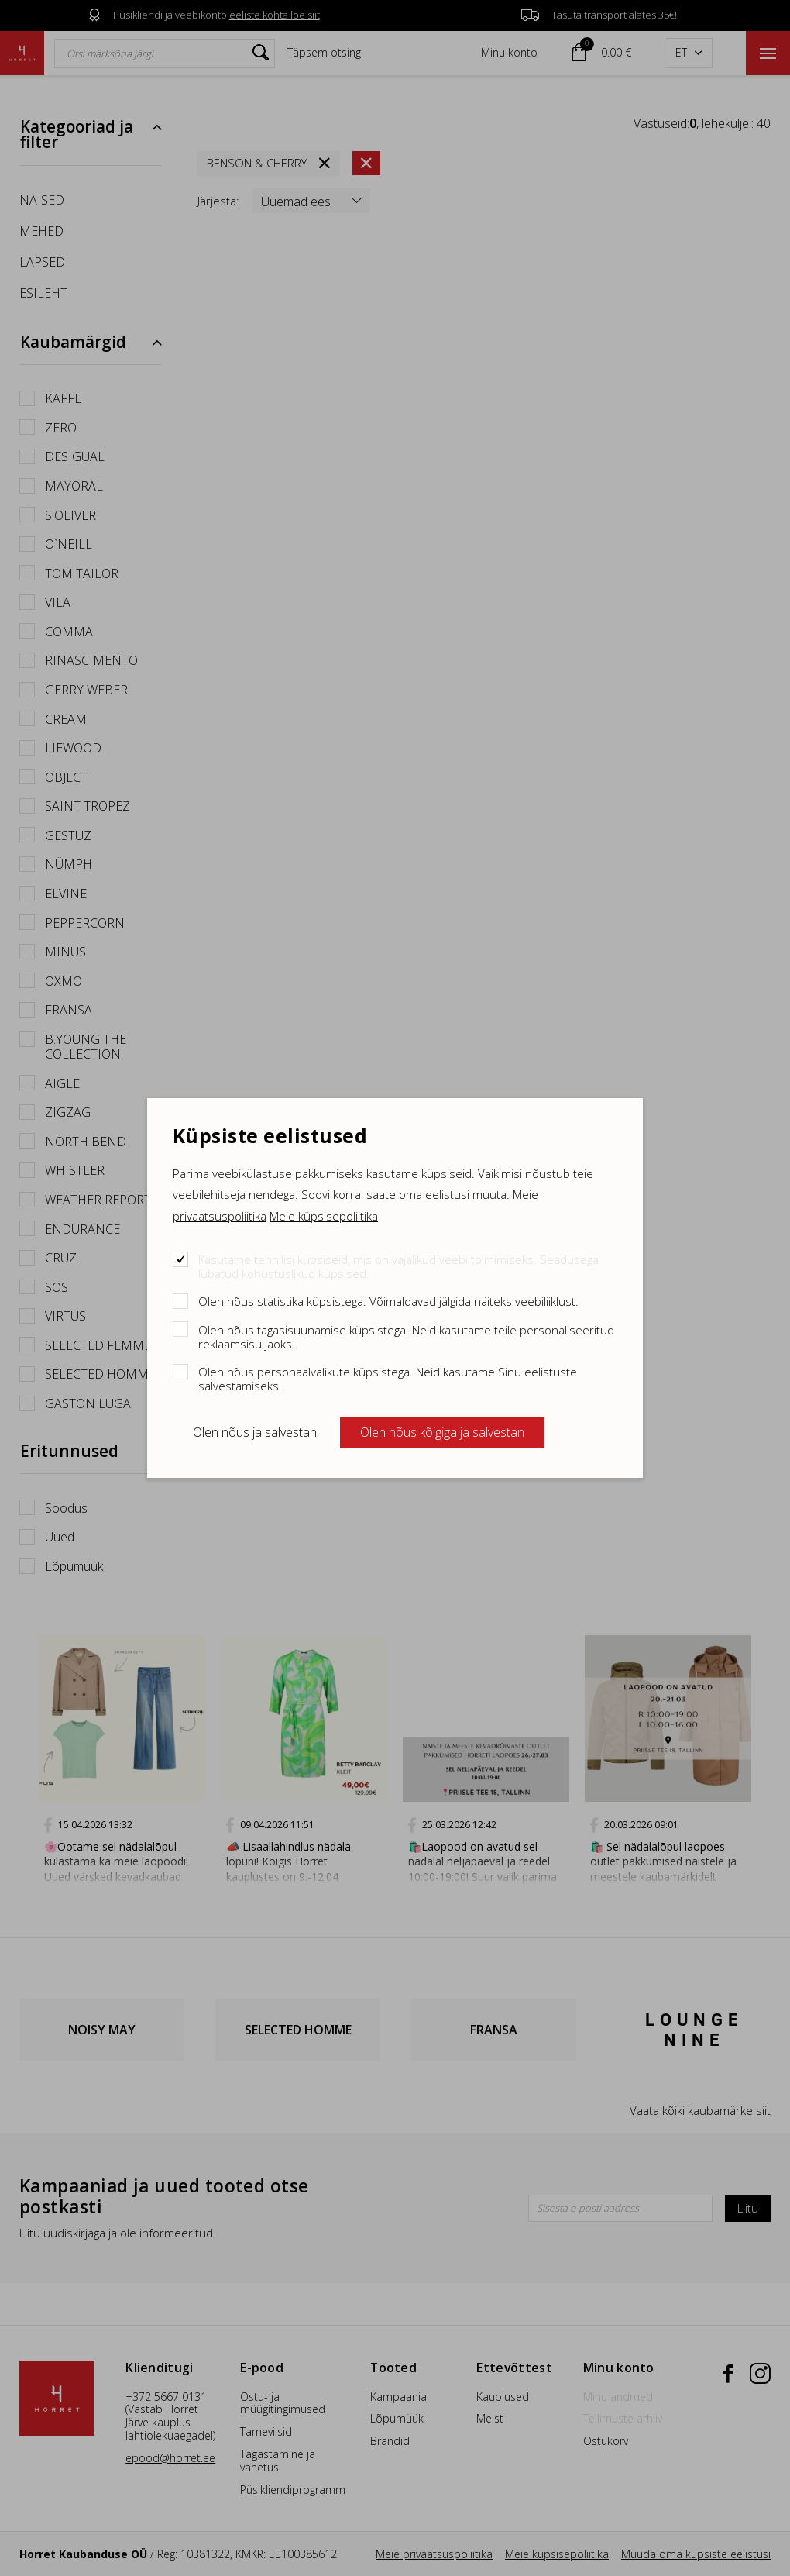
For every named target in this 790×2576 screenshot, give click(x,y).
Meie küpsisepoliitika (324, 1216)
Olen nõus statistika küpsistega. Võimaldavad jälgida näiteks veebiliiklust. (388, 1300)
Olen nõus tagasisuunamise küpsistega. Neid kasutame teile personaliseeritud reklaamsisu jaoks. (406, 1336)
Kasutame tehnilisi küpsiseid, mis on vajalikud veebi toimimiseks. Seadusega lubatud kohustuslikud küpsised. (398, 1266)
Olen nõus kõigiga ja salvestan (442, 1432)
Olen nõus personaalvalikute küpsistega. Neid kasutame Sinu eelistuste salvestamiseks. (387, 1378)
